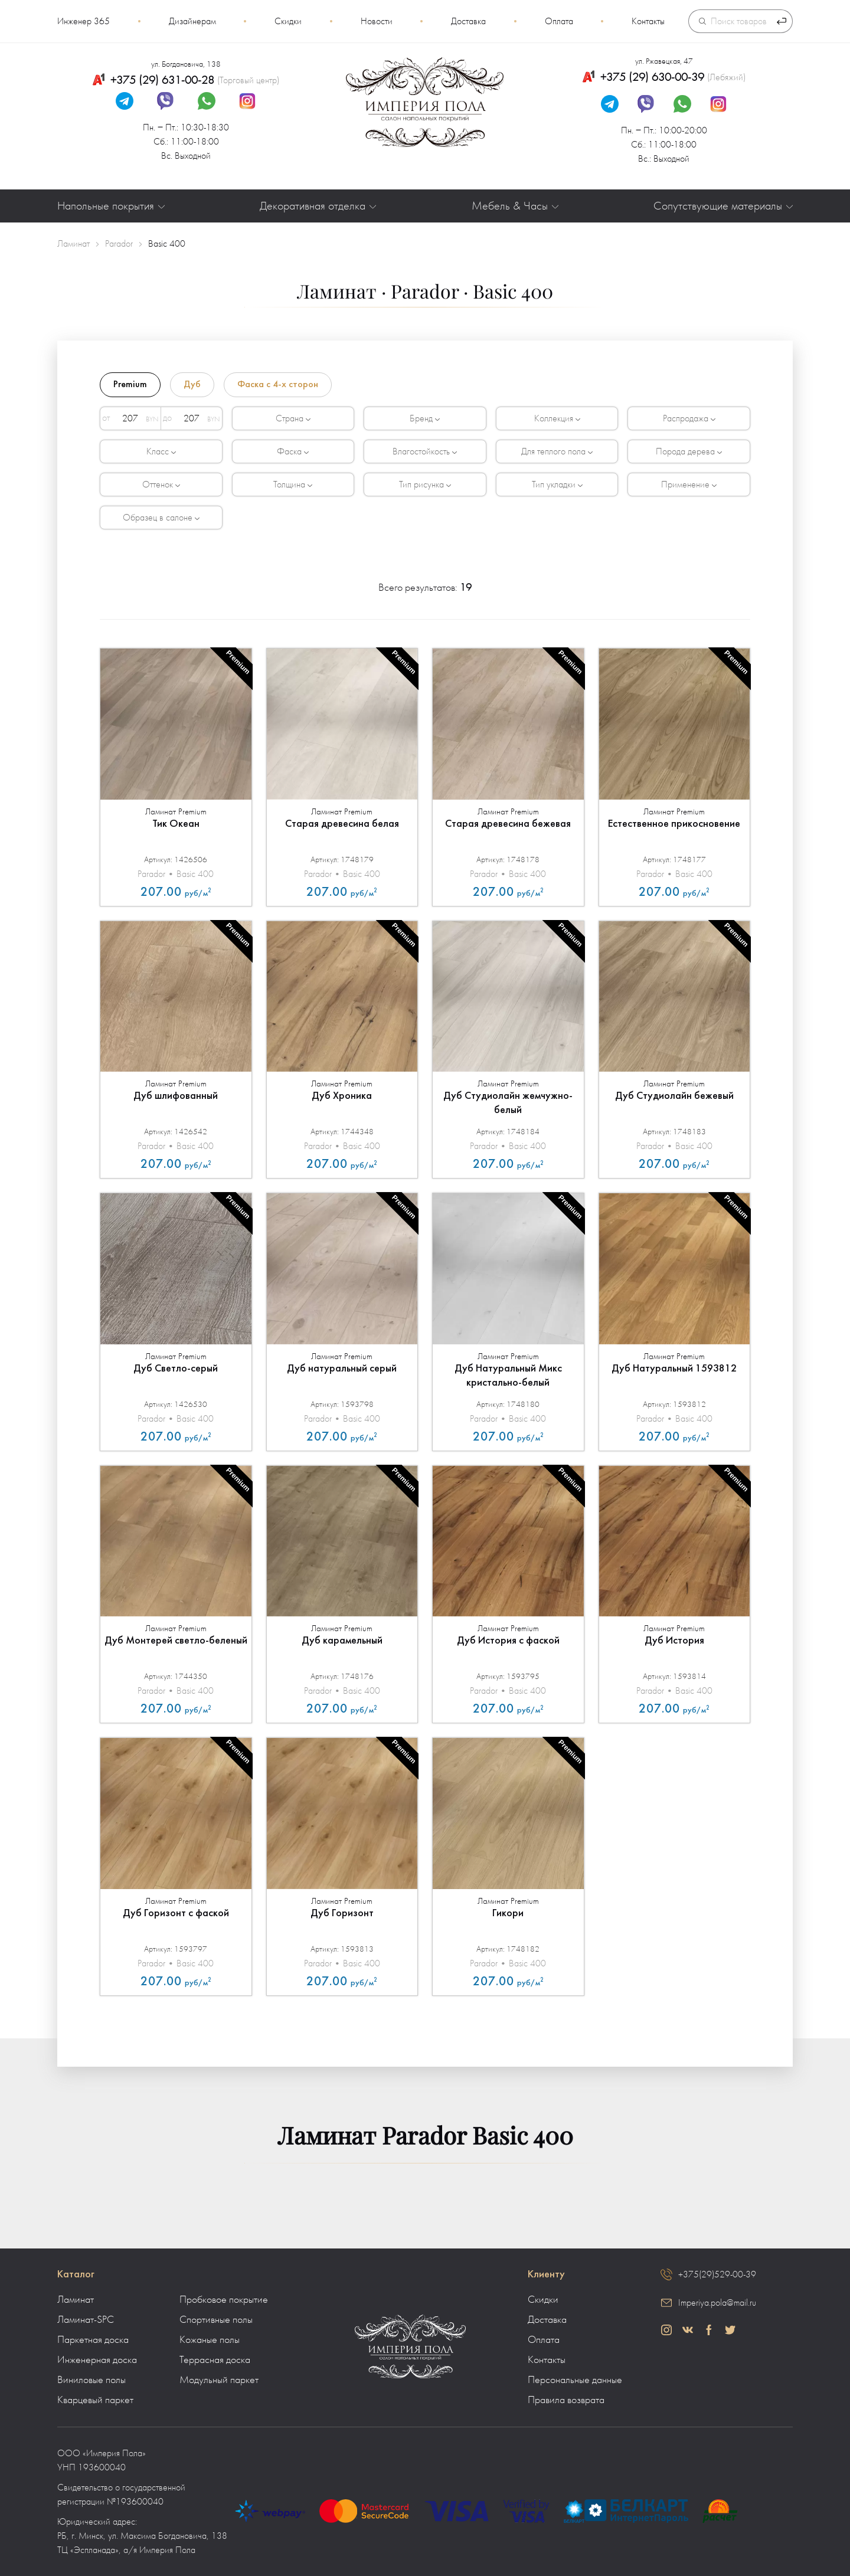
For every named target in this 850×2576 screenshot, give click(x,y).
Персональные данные (575, 2380)
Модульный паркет (219, 2380)
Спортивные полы (216, 2320)
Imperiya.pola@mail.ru (717, 2302)
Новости (377, 21)
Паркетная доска (93, 2340)
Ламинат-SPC (85, 2320)
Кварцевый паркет (95, 2400)
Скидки (288, 21)
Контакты (648, 21)
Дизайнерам (192, 21)
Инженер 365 (83, 21)
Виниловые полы (91, 2380)
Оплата (559, 21)
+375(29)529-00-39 (717, 2274)
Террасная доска (214, 2360)
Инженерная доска (97, 2360)
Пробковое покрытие (223, 2300)
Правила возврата (566, 2400)
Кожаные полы (209, 2340)
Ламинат (75, 2300)
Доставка (468, 21)
